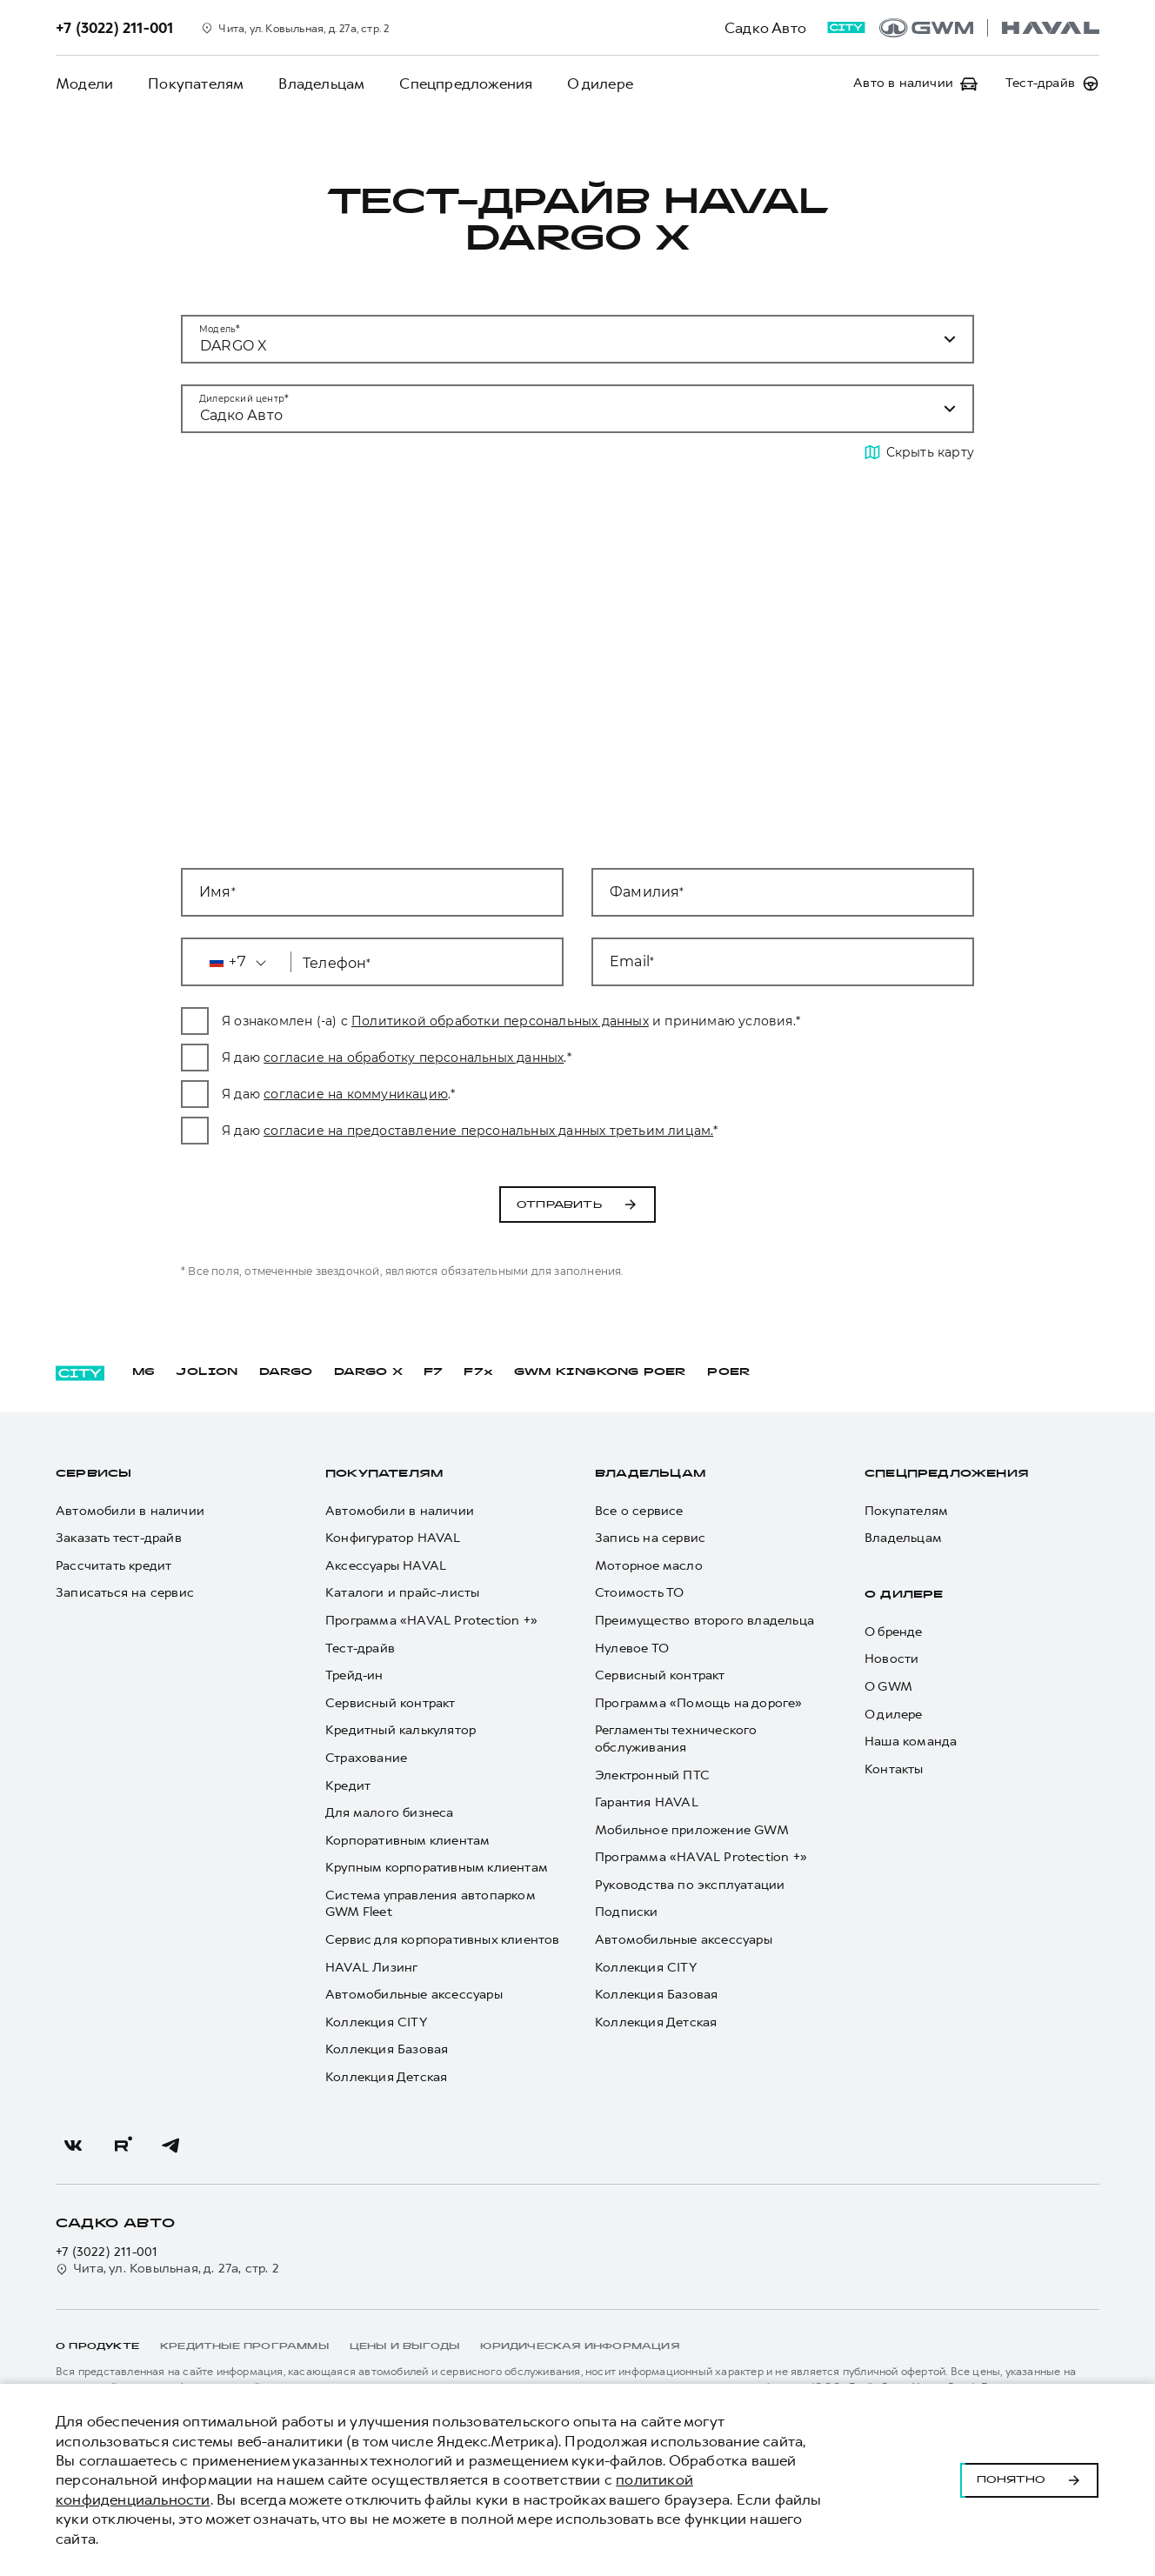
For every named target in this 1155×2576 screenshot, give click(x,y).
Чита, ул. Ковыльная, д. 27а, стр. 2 (167, 2269)
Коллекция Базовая (386, 2050)
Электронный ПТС (652, 1775)
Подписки (626, 1913)
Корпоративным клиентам (407, 1840)
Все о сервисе (639, 1511)
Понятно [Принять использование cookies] (1029, 2480)
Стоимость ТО (639, 1593)
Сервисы (93, 1474)
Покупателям (196, 83)
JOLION (206, 1372)
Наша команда (911, 1742)
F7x (478, 1372)
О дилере (600, 83)
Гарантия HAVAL (646, 1803)
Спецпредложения (465, 83)
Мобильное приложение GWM (692, 1830)
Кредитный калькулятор (400, 1731)
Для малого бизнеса (389, 1813)
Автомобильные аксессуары (414, 1995)
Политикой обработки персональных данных (521, 1021)
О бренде (894, 1632)
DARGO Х (368, 1372)
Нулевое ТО (632, 1648)
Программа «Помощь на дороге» (699, 1703)
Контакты (894, 1769)
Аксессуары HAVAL (385, 1566)
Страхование (366, 1758)
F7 (433, 1372)
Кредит (348, 1786)
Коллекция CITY (376, 2022)
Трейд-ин (354, 1676)
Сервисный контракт (390, 1703)
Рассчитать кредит (113, 1566)
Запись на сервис (650, 1539)
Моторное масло (649, 1566)
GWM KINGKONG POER (600, 1372)
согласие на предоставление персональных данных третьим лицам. (509, 1130)
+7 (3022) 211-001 (106, 2252)
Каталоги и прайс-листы (402, 1593)
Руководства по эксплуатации (689, 1885)
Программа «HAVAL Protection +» (431, 1620)
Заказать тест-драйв (119, 1539)
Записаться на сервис (125, 1593)
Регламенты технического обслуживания (676, 1740)
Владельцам (321, 83)
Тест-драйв (360, 1648)
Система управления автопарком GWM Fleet (430, 1904)
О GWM (888, 1686)
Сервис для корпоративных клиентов (442, 1940)
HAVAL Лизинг (371, 1967)
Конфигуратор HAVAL (393, 1539)
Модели (84, 83)
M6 (143, 1372)
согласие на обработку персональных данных (434, 1057)
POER (729, 1372)
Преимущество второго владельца (704, 1620)
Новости (891, 1660)
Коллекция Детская (386, 2077)
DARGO (286, 1372)
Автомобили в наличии (130, 1511)
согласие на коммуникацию (376, 1094)
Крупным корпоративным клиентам (436, 1868)
